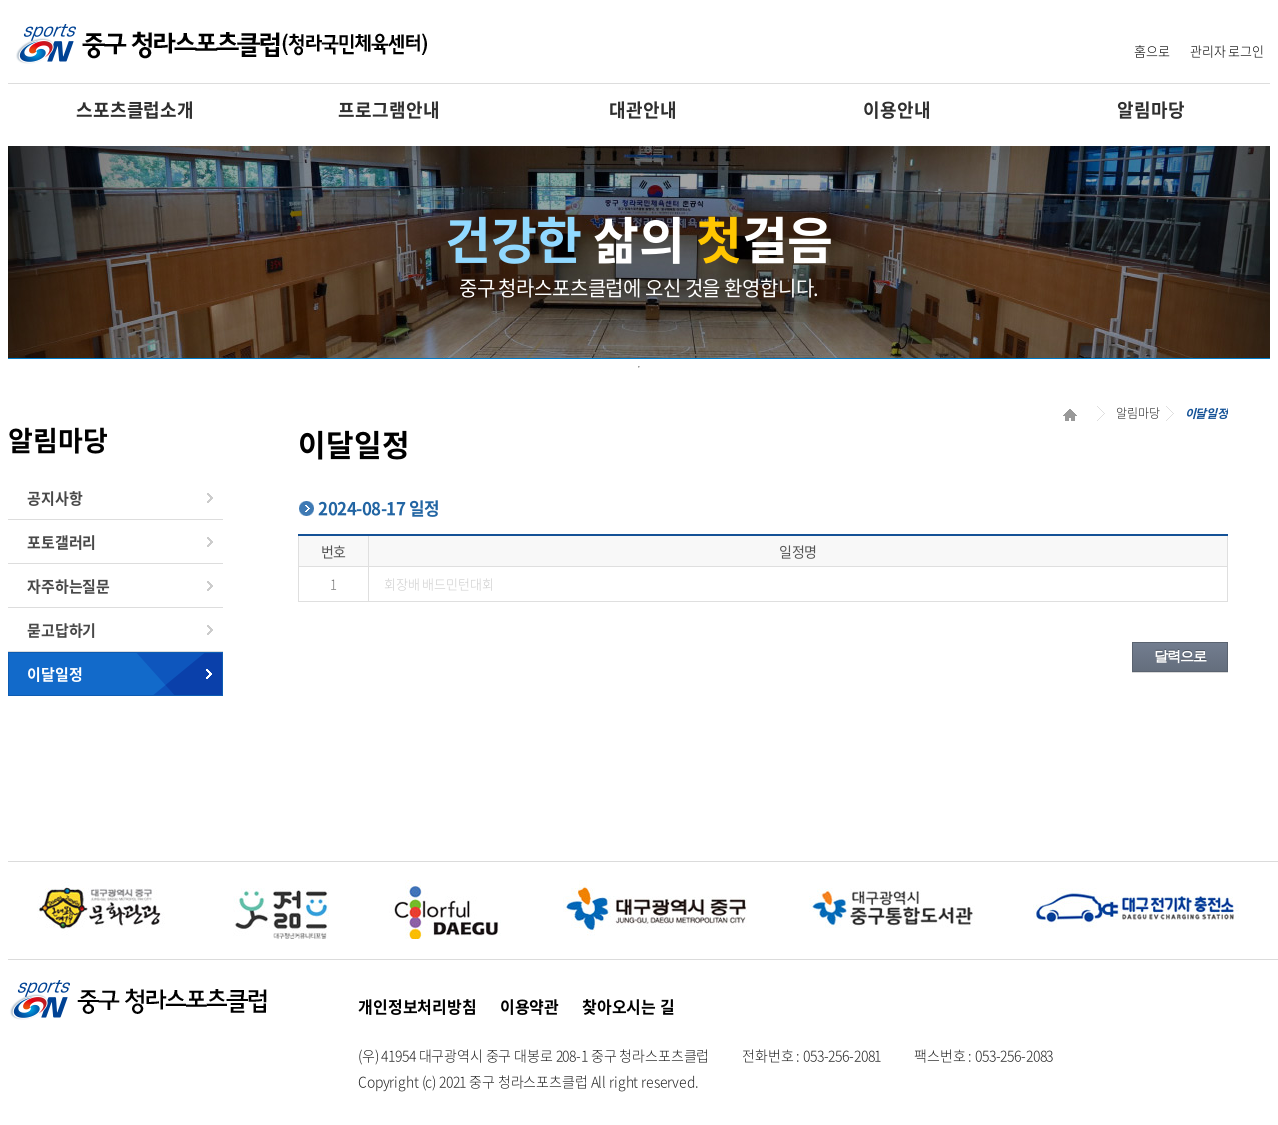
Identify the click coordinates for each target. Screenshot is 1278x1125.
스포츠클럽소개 (135, 109)
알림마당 (1150, 109)
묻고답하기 (61, 630)
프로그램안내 (388, 109)
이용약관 (529, 1006)
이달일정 (54, 674)
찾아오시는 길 (628, 1006)
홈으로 (1152, 50)
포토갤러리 (61, 542)
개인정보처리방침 (417, 1006)
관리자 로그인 (1227, 50)
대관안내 (642, 109)
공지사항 (54, 498)
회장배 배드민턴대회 (439, 583)
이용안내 (896, 109)
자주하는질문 (68, 586)
